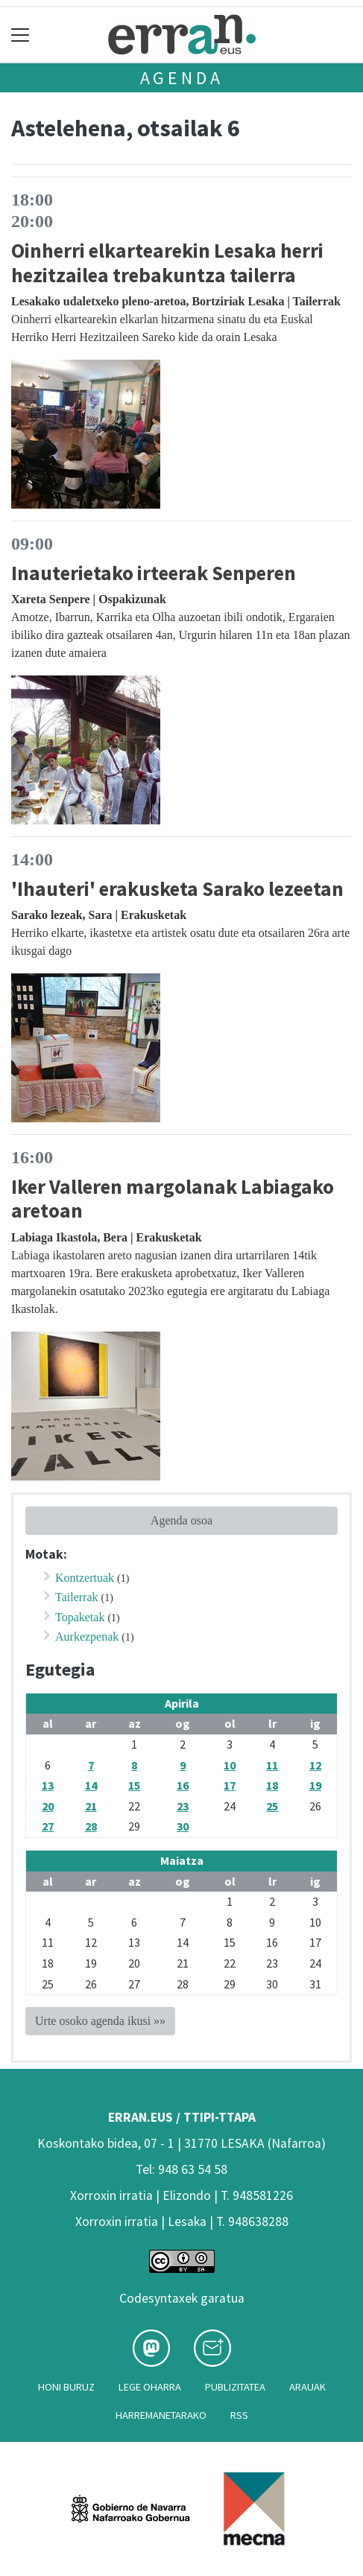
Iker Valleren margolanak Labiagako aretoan (172, 1199)
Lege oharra (150, 2387)
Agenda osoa (181, 1520)
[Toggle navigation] (20, 35)
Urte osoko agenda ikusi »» (100, 2020)
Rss (239, 2415)
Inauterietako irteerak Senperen (153, 572)
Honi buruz (66, 2387)
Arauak (307, 2387)
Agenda (182, 77)
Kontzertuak (84, 1577)
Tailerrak (76, 1597)
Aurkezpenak (87, 1636)
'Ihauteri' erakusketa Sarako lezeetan (177, 888)
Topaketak (79, 1617)
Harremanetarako (161, 2415)
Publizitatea (235, 2387)
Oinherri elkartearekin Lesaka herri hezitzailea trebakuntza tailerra (167, 262)
